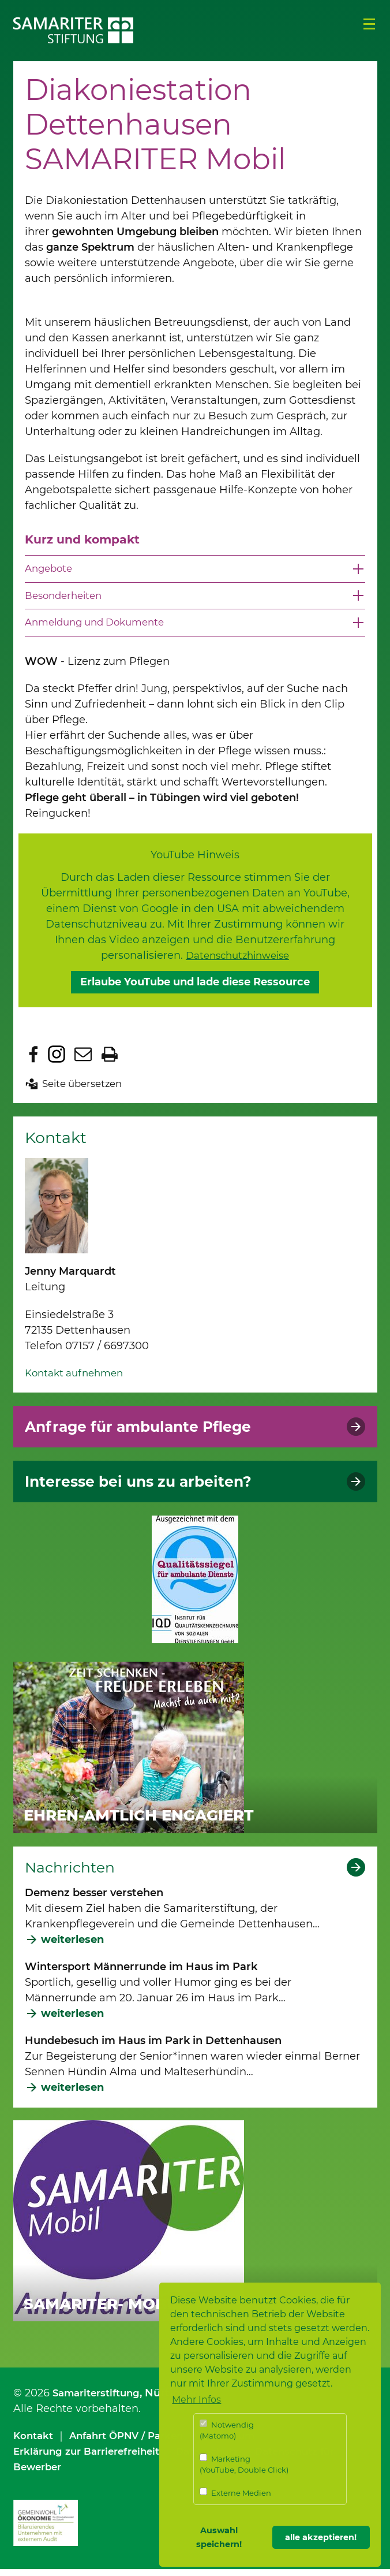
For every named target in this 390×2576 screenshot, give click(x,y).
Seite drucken (109, 1061)
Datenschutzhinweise (237, 962)
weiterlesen (72, 1946)
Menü (369, 24)
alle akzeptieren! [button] (321, 2537)
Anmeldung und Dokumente (101, 628)
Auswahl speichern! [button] (219, 2537)
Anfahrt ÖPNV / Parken (135, 2442)
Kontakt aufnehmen (78, 1379)
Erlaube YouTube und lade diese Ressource (195, 988)
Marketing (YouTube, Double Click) (244, 2464)
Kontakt (35, 2442)
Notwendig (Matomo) (227, 2430)
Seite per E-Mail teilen (83, 1061)
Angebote (50, 573)
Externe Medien (235, 2492)
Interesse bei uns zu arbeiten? (148, 1488)
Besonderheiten (66, 600)
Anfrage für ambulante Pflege (149, 1433)
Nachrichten (73, 1873)
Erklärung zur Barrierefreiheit (92, 2458)
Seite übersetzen (85, 1090)
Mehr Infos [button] (196, 2399)
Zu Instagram (56, 1061)
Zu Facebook (33, 1061)
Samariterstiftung (100, 2399)
